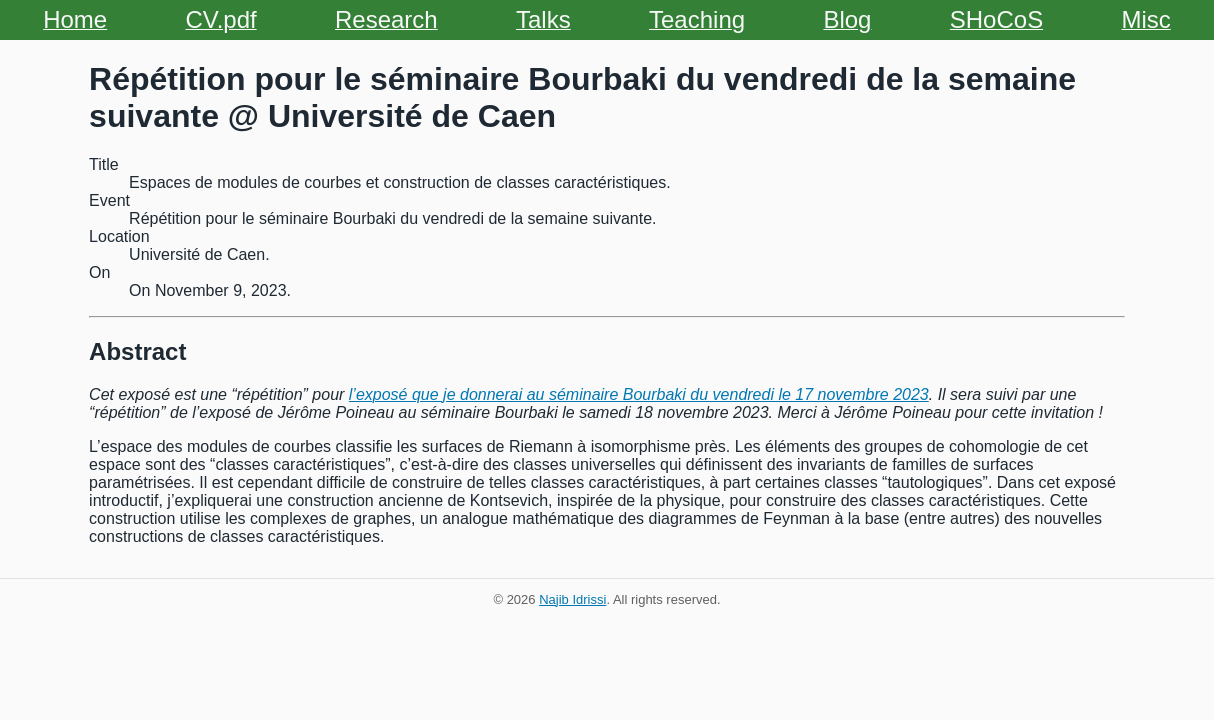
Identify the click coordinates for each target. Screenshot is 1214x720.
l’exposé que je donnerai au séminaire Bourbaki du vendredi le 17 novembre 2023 (639, 394)
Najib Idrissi (572, 599)
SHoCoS (996, 19)
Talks (543, 19)
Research (386, 19)
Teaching (697, 19)
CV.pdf (221, 19)
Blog (847, 19)
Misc (1145, 19)
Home (75, 19)
